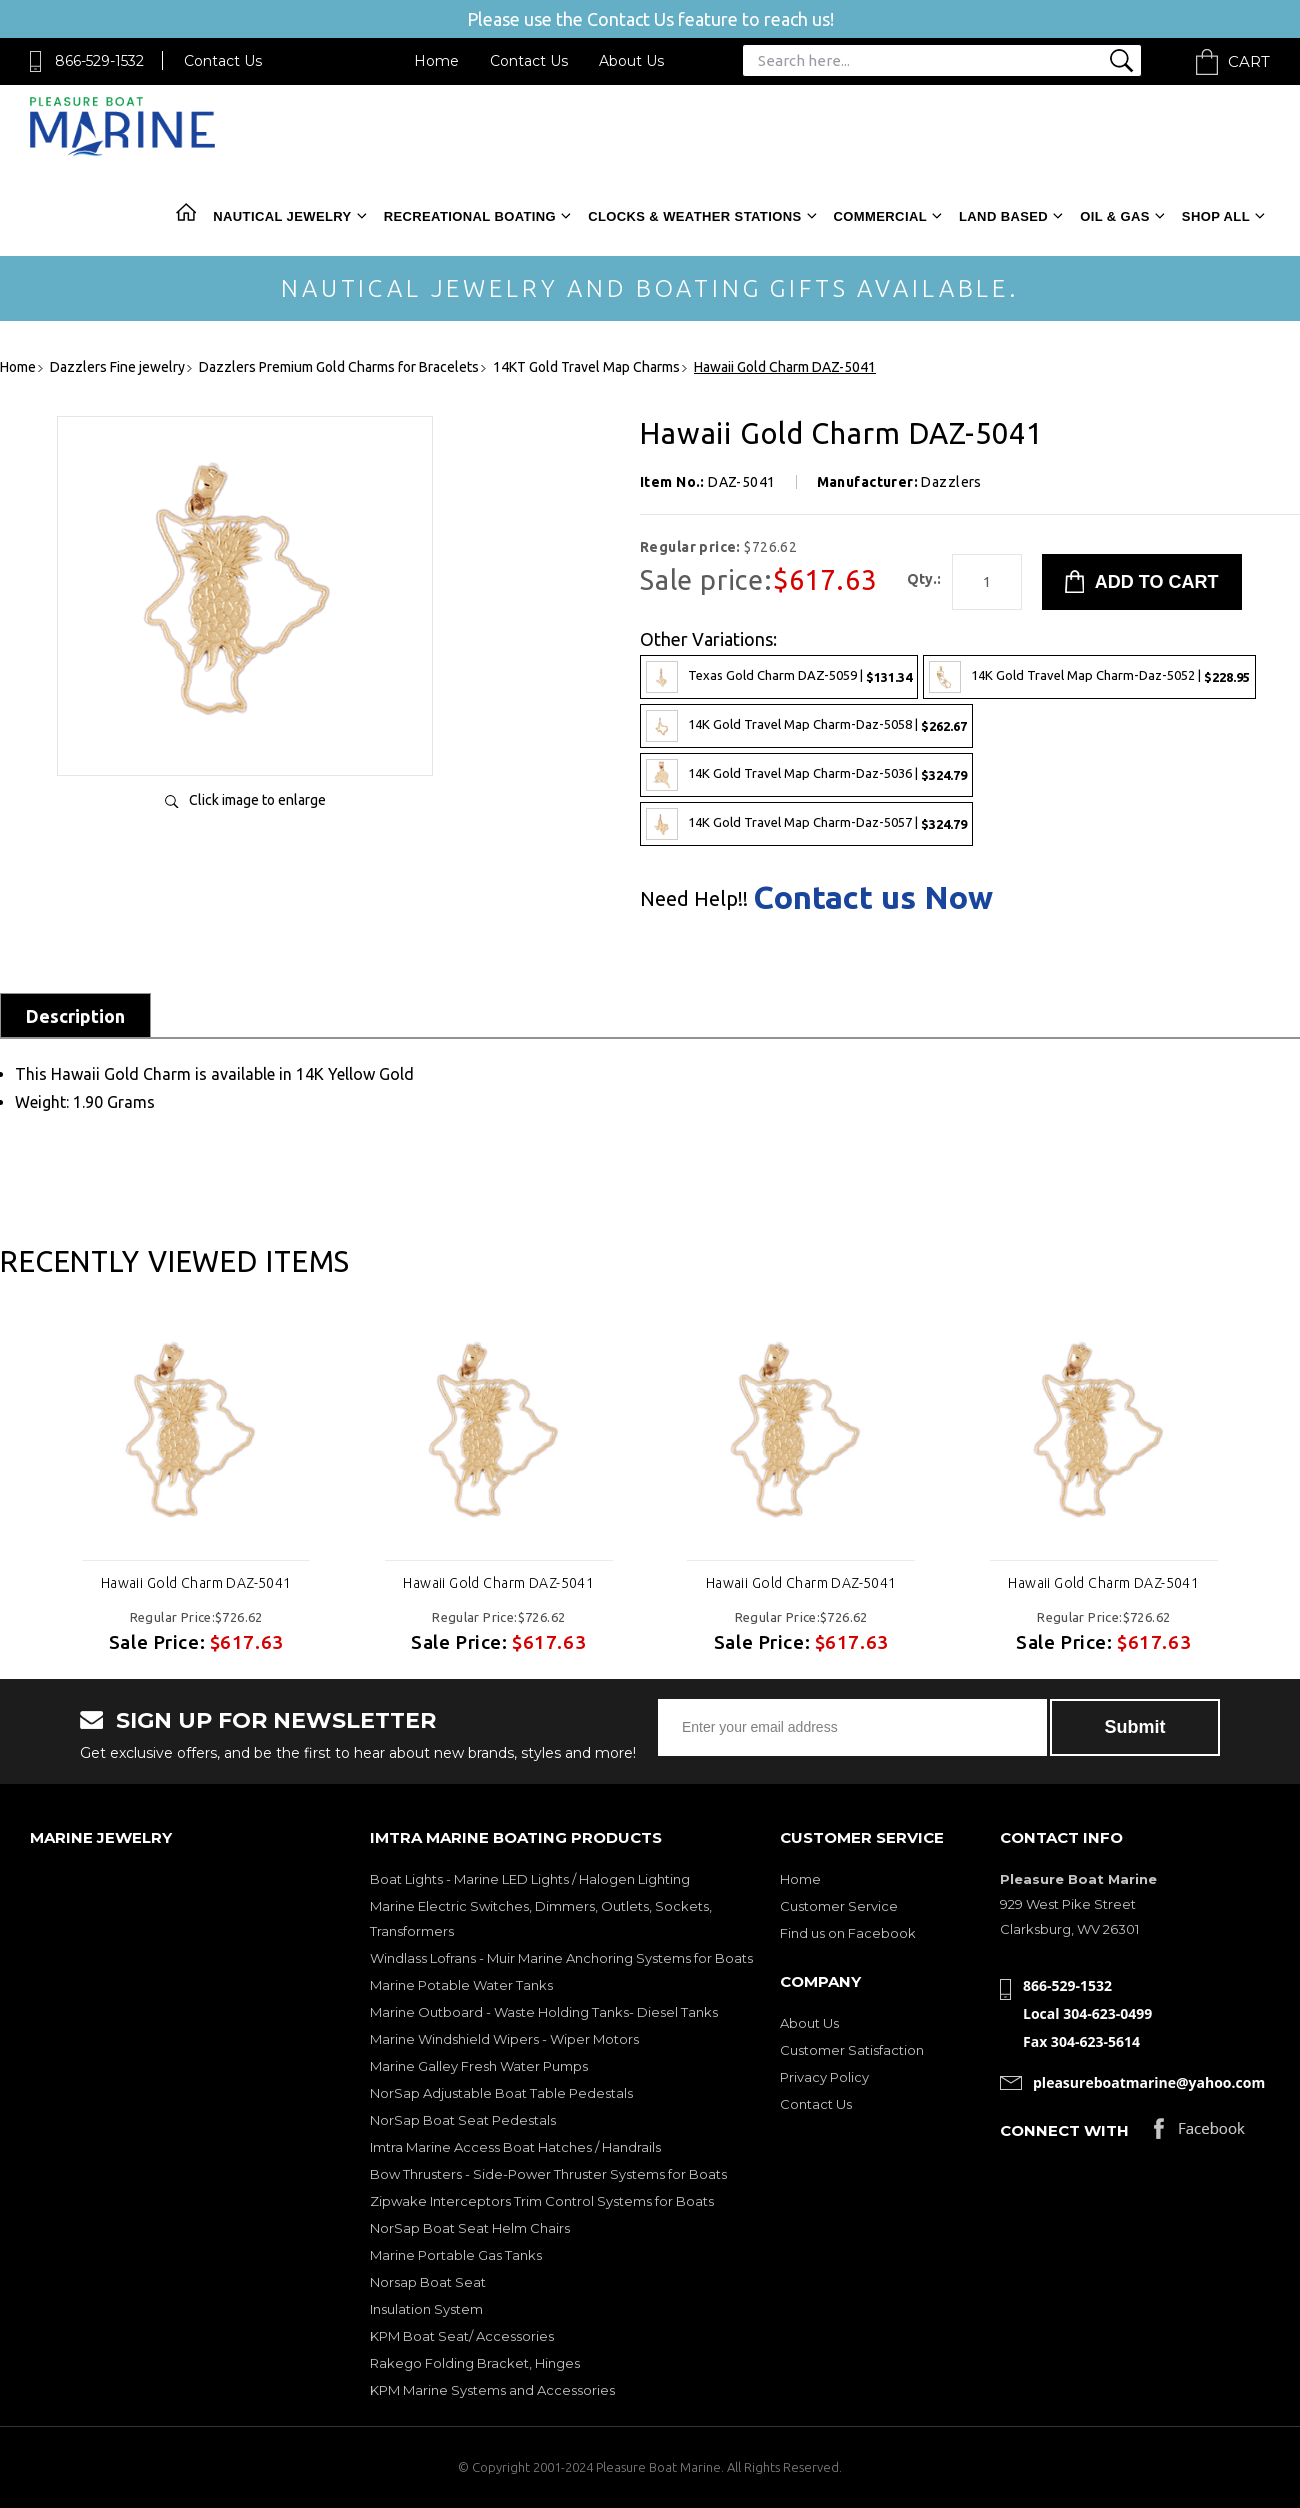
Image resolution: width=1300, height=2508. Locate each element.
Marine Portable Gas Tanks (456, 2255)
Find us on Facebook (848, 1933)
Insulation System (426, 2309)
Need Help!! (694, 899)
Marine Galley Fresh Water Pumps (479, 2066)
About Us (631, 61)
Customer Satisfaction (852, 2050)
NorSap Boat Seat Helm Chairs (470, 2228)
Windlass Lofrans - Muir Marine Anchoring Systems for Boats (561, 1958)
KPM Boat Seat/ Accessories (462, 2336)
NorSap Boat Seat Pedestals (463, 2120)
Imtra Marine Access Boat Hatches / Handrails (515, 2147)
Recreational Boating (470, 216)
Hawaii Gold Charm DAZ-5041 (196, 1583)
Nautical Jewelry (282, 216)
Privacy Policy (824, 2077)
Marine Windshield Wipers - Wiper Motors (504, 2039)
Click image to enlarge (257, 800)
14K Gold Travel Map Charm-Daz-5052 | (1089, 677)
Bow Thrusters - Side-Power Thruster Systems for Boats (548, 2174)
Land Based (1003, 216)
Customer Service (839, 1906)
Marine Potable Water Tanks (461, 1985)
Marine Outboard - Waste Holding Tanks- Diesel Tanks (544, 2012)
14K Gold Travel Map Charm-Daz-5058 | (806, 726)
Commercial (880, 216)
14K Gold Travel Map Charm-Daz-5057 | (806, 824)
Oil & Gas (1115, 216)
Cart (1249, 61)
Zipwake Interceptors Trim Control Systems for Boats (542, 2201)
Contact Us (223, 61)
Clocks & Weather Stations (694, 216)
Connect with (1064, 2130)
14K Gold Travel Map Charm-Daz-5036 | (806, 775)
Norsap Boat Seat (428, 2282)
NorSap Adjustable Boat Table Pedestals (501, 2093)
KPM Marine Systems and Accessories (492, 2390)
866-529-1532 (99, 61)
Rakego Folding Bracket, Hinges (475, 2363)
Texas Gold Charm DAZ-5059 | (779, 677)
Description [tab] (75, 1016)
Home (436, 61)
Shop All (1216, 216)
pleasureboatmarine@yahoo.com (1149, 2082)
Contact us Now (873, 897)
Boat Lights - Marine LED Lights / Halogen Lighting (530, 1879)
